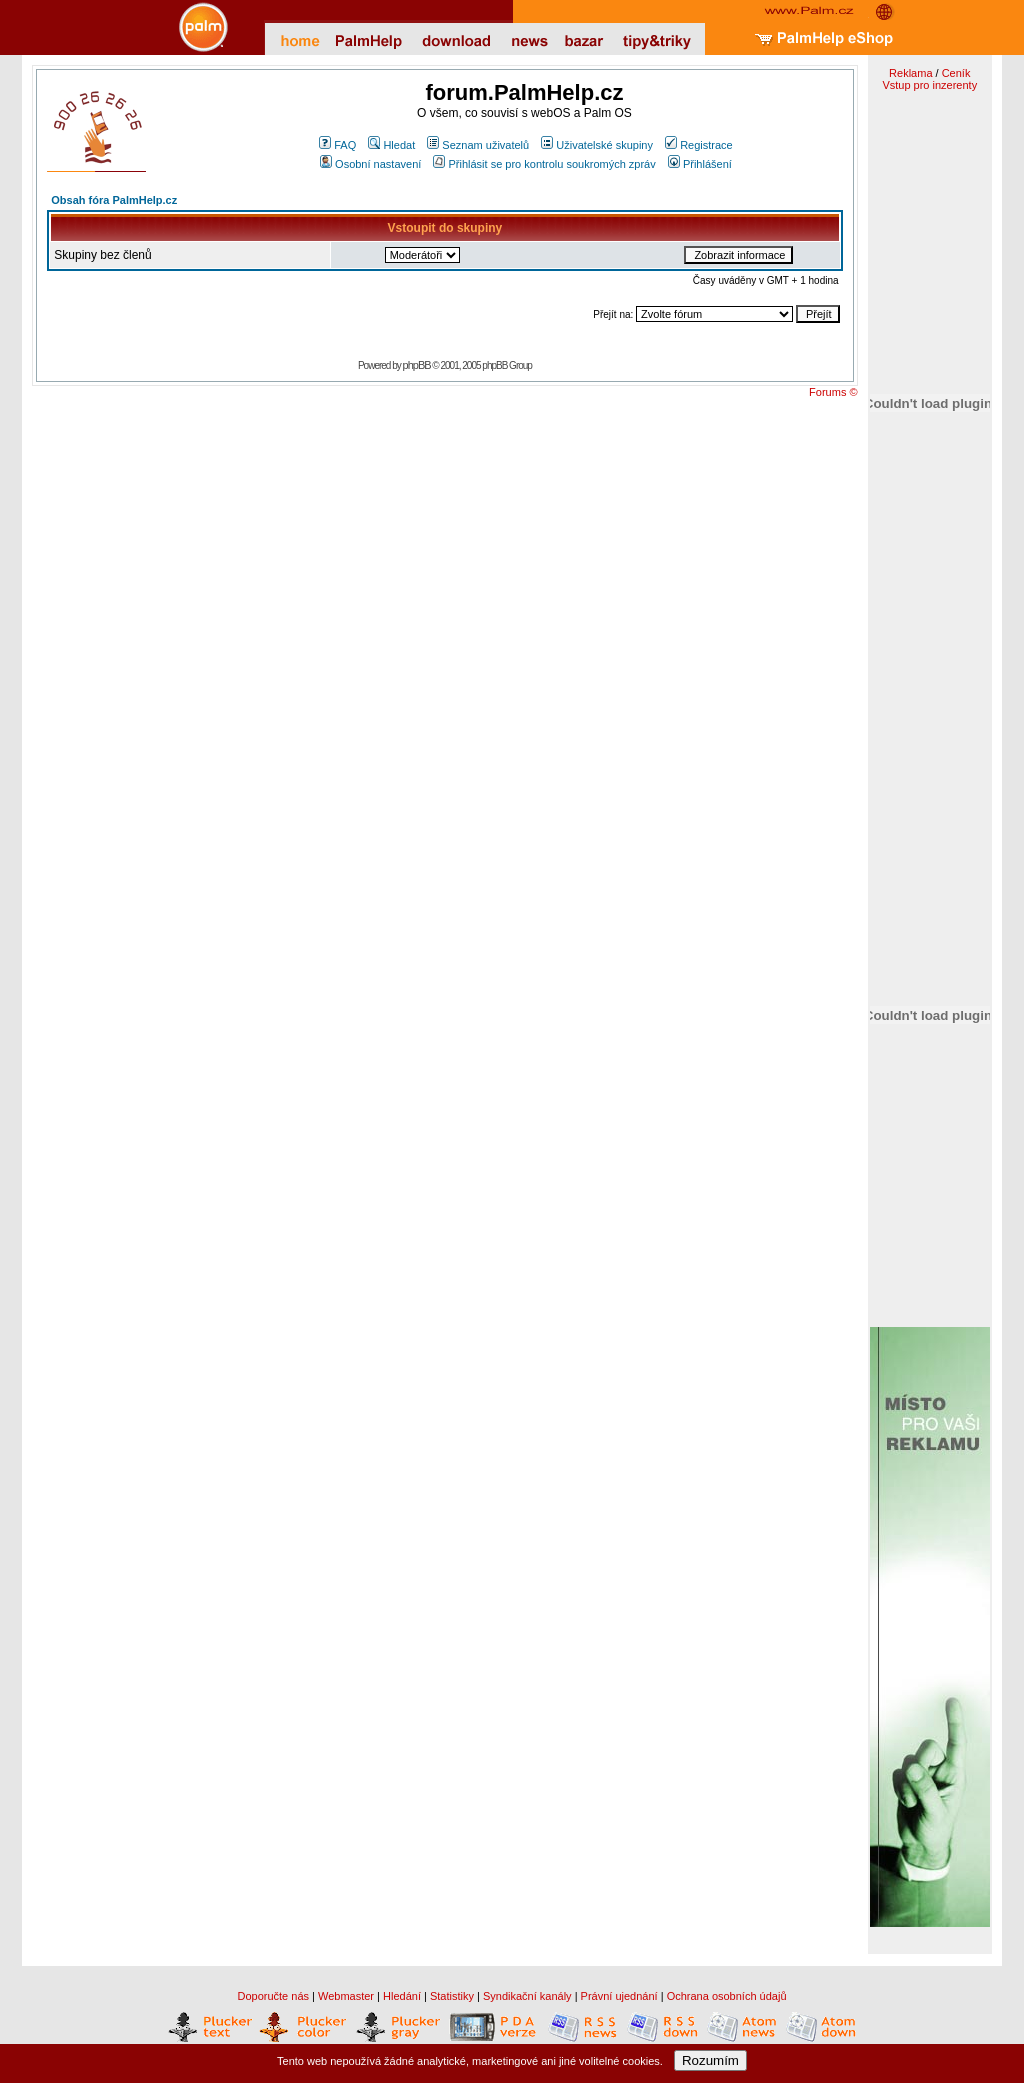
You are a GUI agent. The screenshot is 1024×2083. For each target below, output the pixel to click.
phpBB (417, 365)
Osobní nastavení (370, 164)
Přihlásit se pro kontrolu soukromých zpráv (544, 164)
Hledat (391, 145)
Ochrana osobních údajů (727, 1996)
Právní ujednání (619, 1996)
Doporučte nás (273, 1996)
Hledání (402, 1996)
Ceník (956, 73)
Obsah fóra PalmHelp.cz (114, 200)
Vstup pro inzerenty (929, 85)
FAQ (337, 145)
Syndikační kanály (527, 1996)
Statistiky (452, 1996)
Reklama (910, 73)
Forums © (833, 392)
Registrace (699, 145)
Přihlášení (700, 164)
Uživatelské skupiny (597, 145)
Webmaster (346, 1996)
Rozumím (710, 2060)
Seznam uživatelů (478, 145)
